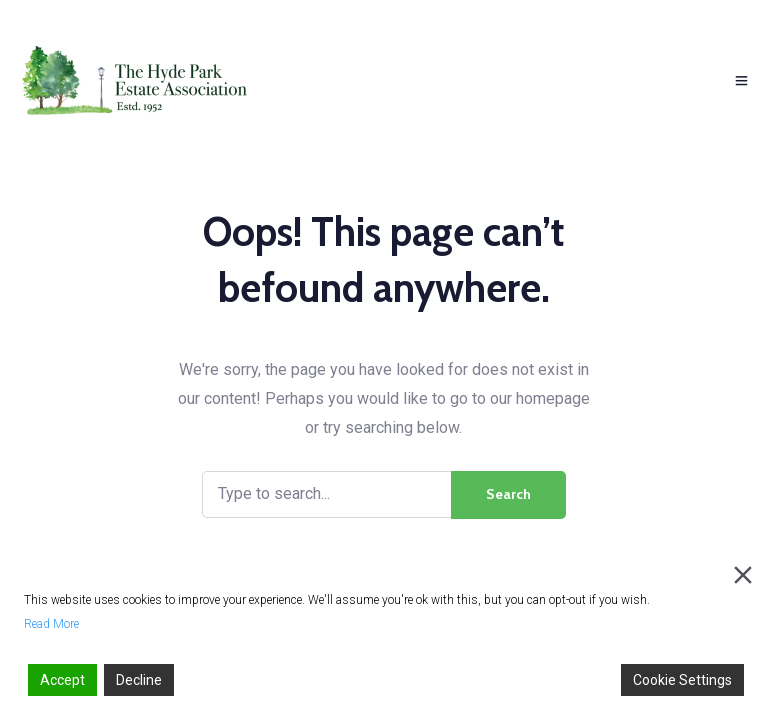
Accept (62, 680)
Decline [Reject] (139, 680)
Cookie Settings (682, 680)
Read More (51, 624)
